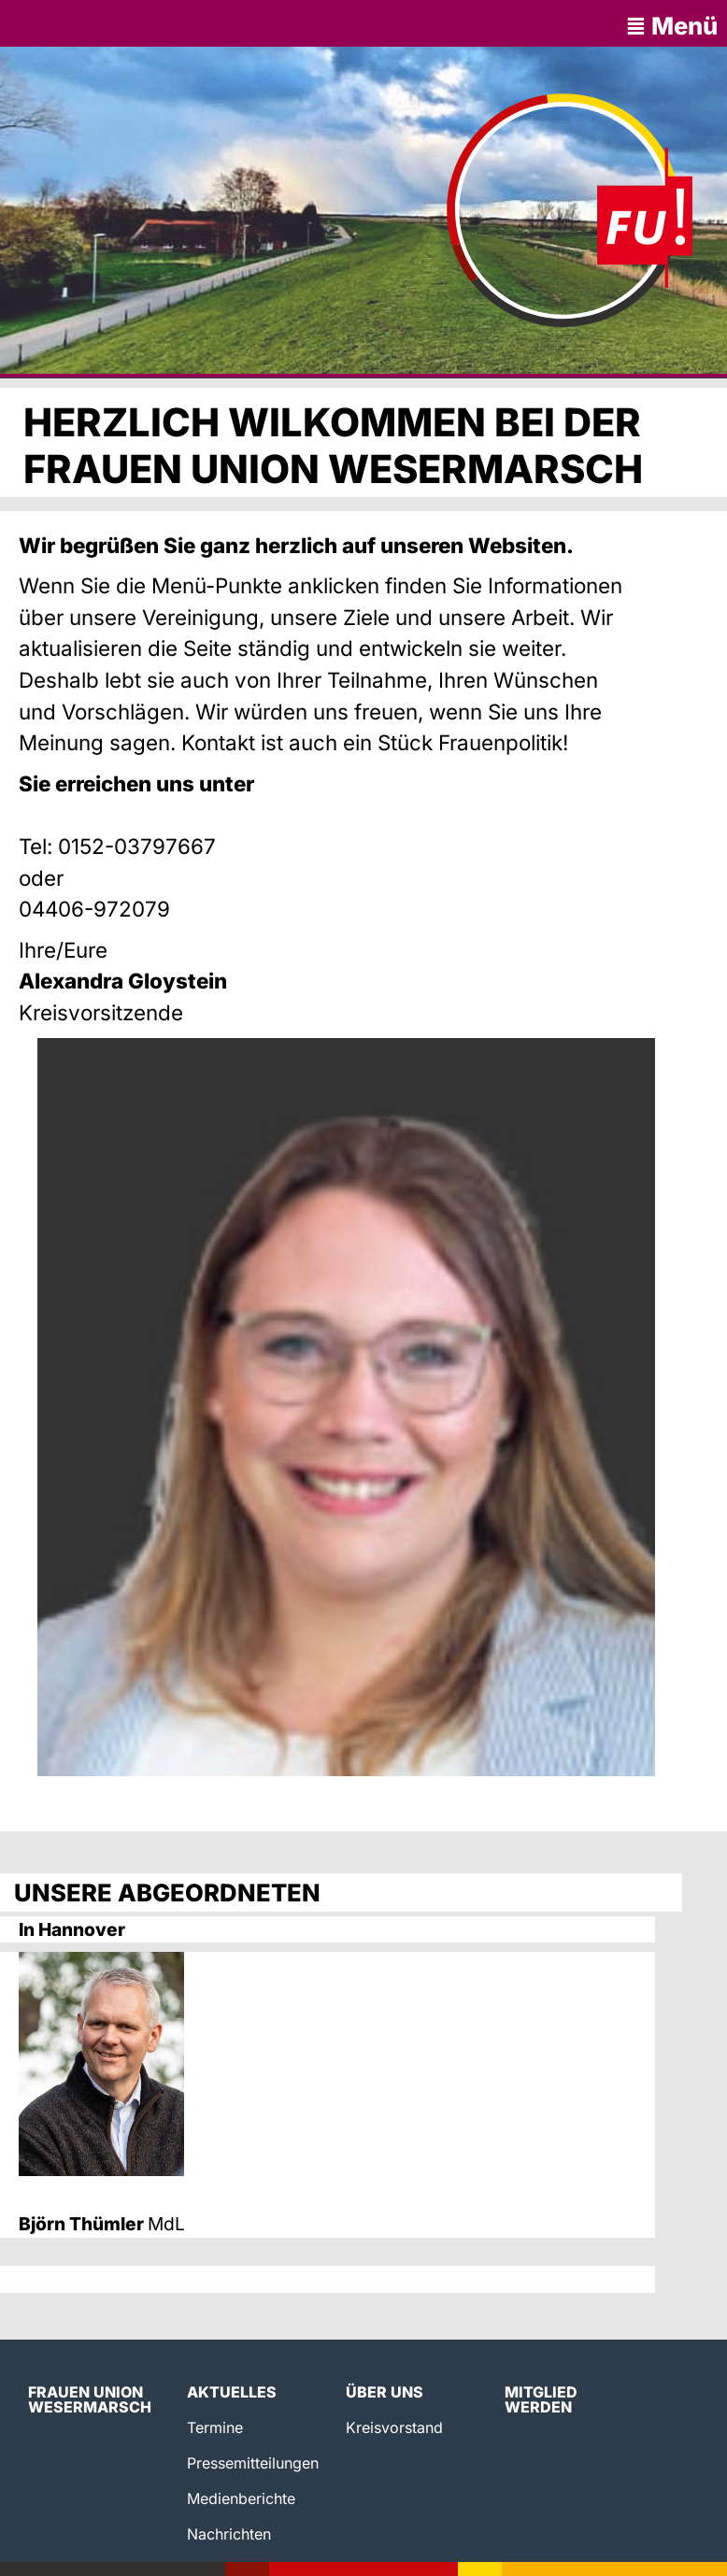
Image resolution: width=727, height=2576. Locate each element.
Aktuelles (232, 2392)
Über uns (384, 2392)
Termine (215, 2427)
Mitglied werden (541, 2399)
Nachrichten (229, 2534)
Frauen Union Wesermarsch (89, 2399)
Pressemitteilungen (253, 2463)
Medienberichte (241, 2498)
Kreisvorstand (394, 2427)
